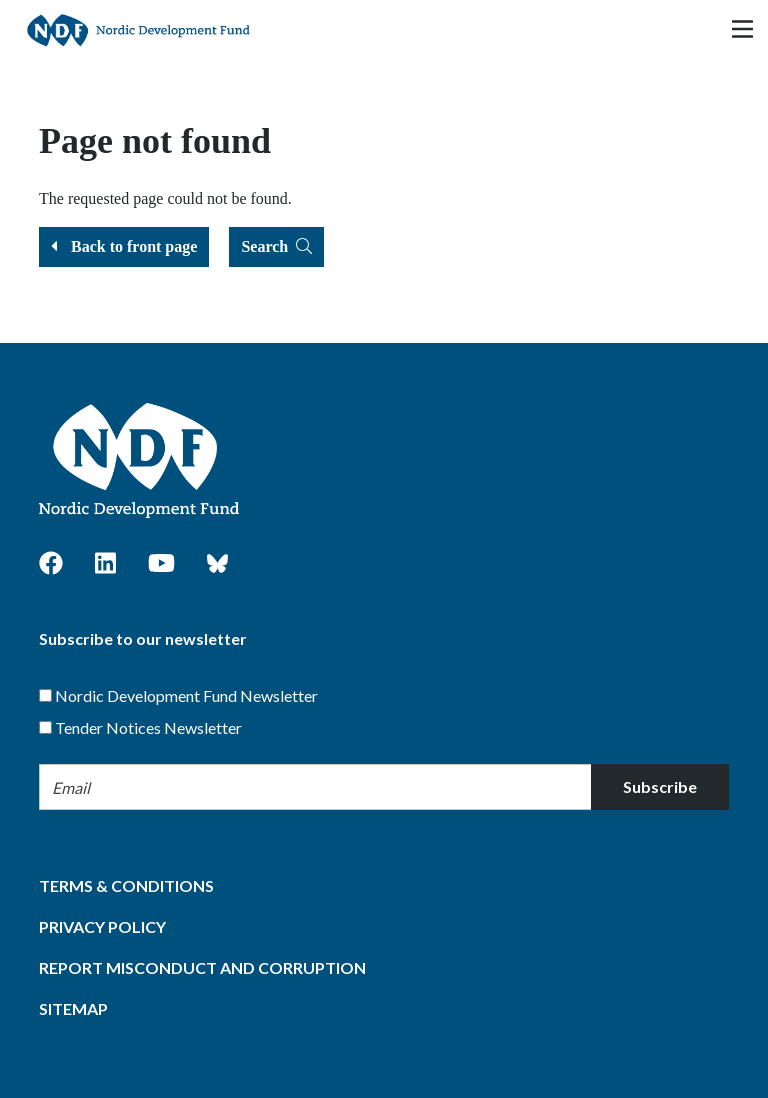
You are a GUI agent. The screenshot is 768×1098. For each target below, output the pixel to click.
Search (276, 246)
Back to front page (124, 246)
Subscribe (660, 786)
